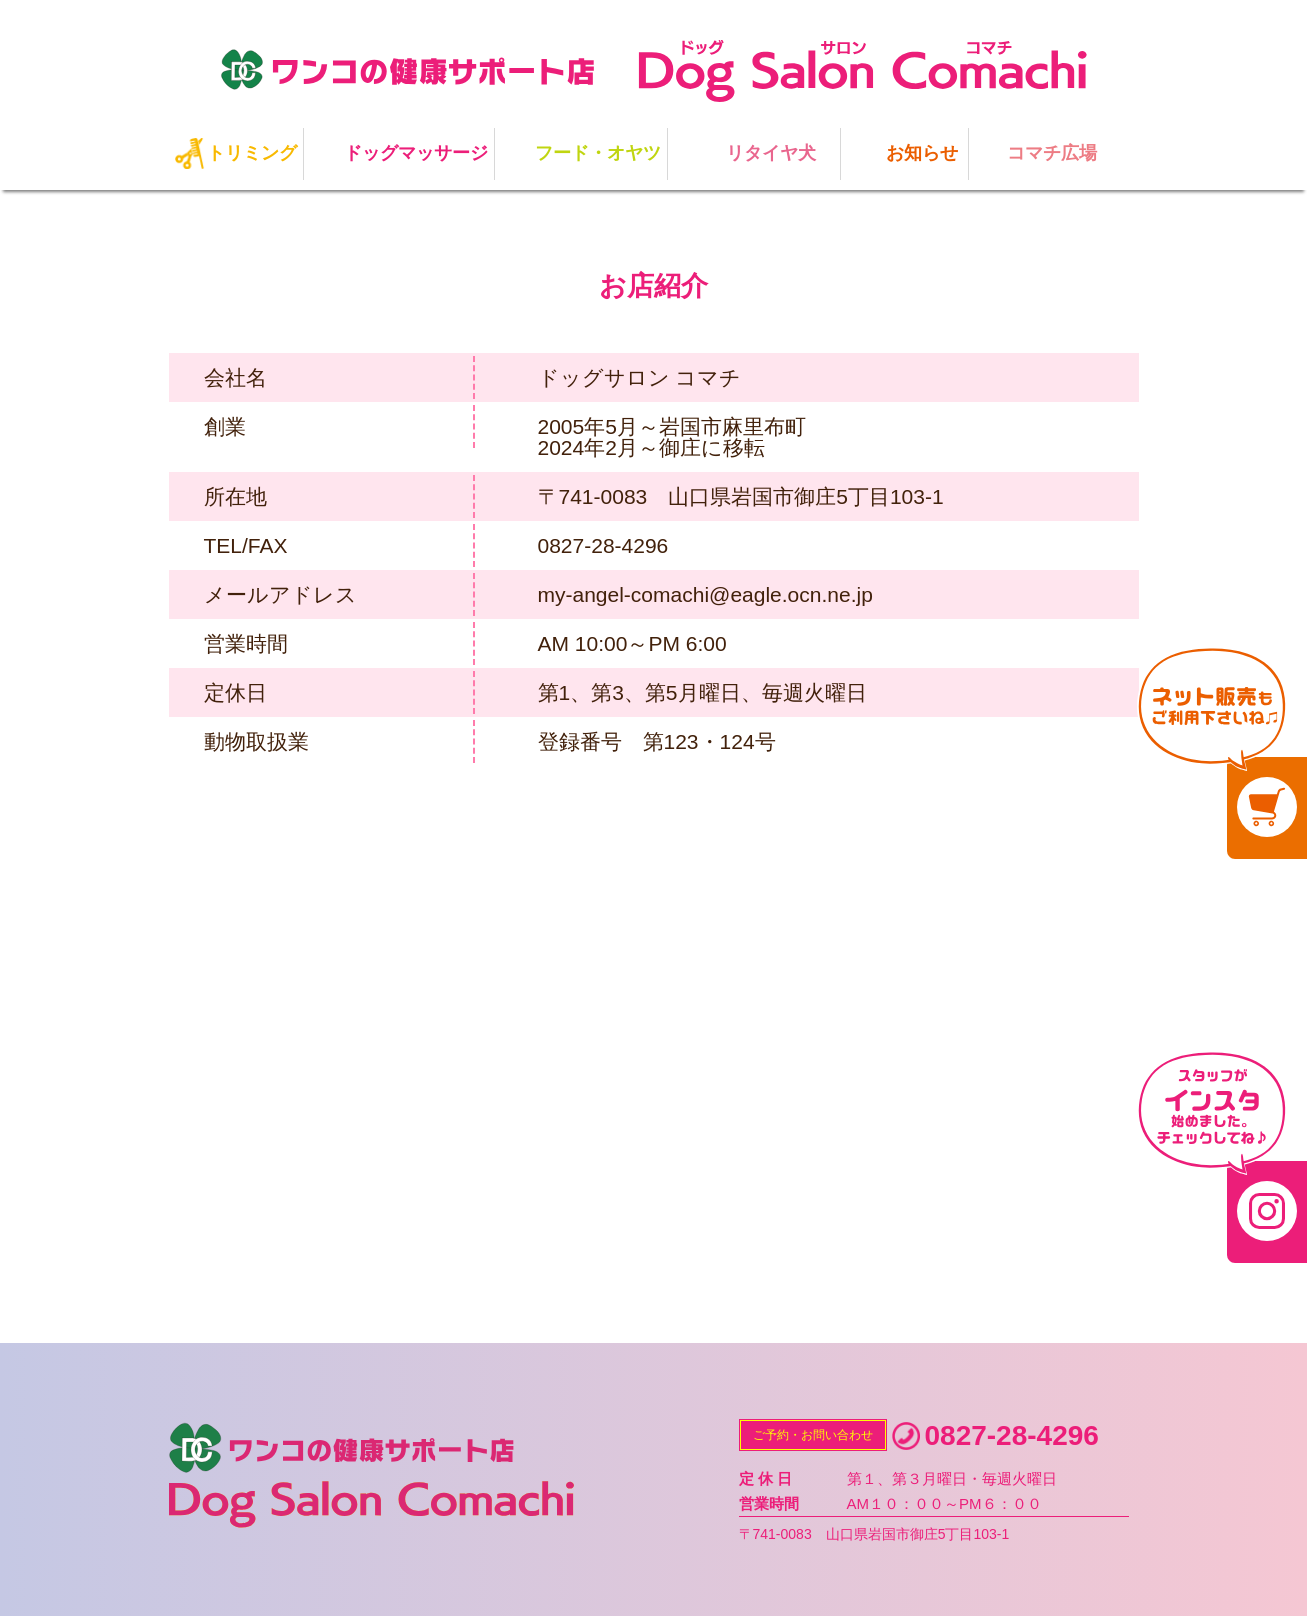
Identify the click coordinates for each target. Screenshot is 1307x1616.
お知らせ (922, 153)
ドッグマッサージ (416, 153)
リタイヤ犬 (771, 153)
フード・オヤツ (598, 153)
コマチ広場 (1052, 153)
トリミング (252, 153)
